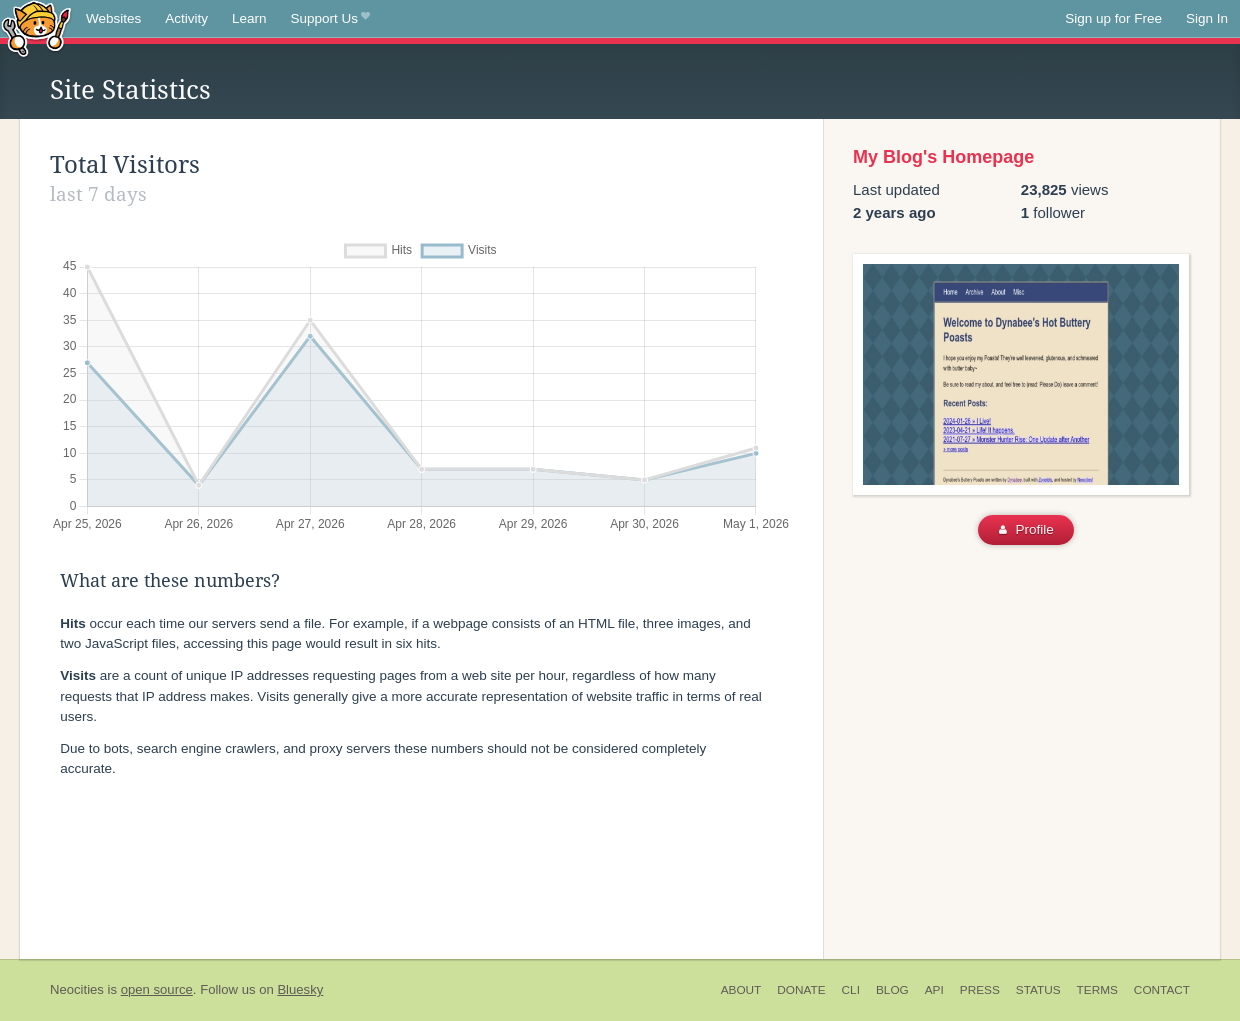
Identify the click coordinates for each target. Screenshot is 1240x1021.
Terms (1097, 990)
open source (157, 989)
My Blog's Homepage (943, 157)
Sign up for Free (1113, 18)
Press (980, 990)
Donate (801, 990)
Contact (1162, 990)
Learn (249, 18)
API (934, 990)
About (741, 990)
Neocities (77, 989)
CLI (851, 990)
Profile (1026, 529)
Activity (186, 18)
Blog (892, 990)
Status (1038, 990)
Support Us (330, 19)
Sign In (1207, 18)
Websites (113, 18)
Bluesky (300, 989)
